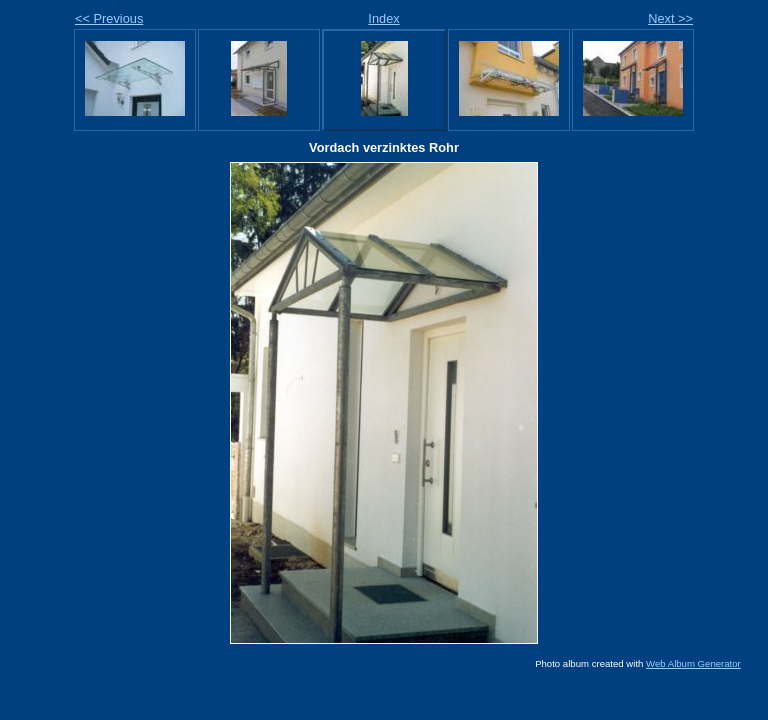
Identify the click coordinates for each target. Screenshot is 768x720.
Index (383, 18)
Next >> (670, 18)
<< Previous (109, 18)
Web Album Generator (693, 663)
